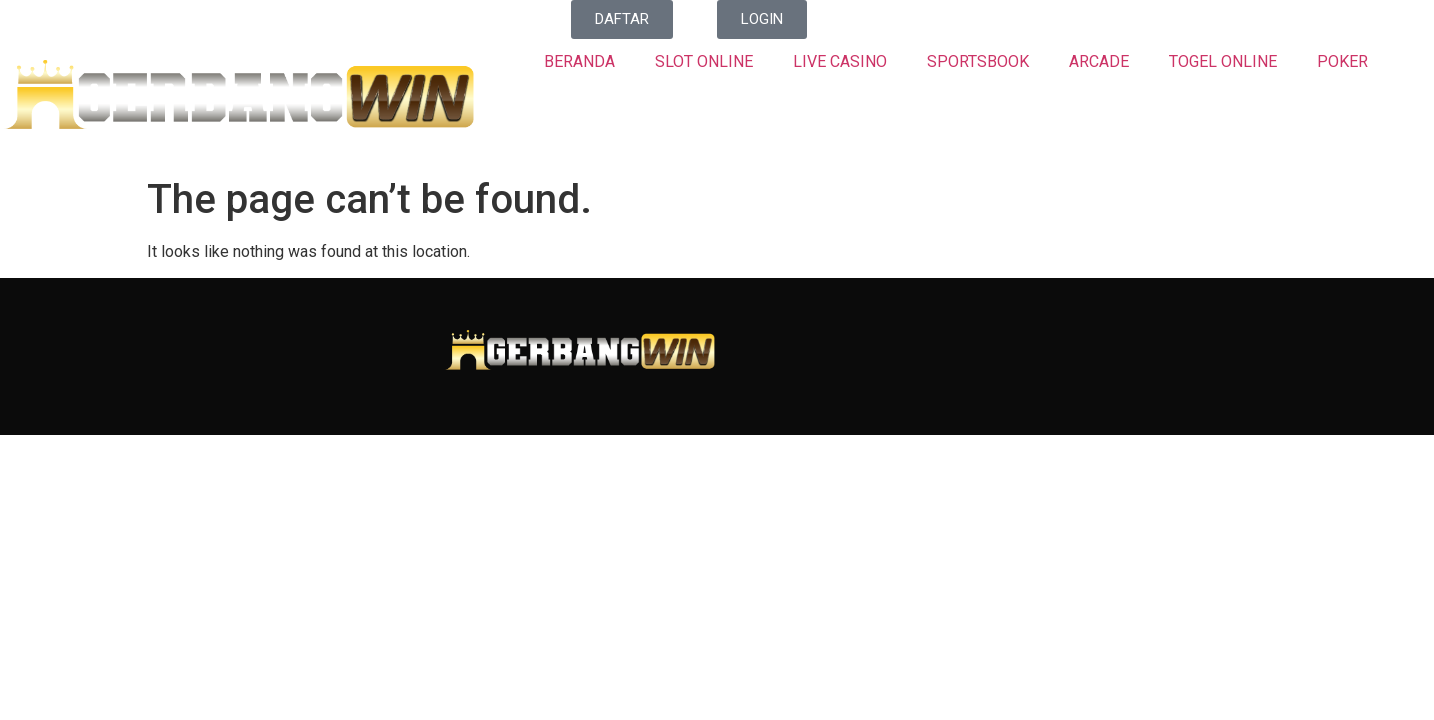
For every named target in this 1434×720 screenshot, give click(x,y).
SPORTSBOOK (978, 61)
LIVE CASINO (840, 61)
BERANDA (579, 61)
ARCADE (1099, 61)
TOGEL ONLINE (1223, 61)
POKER (1342, 61)
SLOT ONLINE (704, 61)
